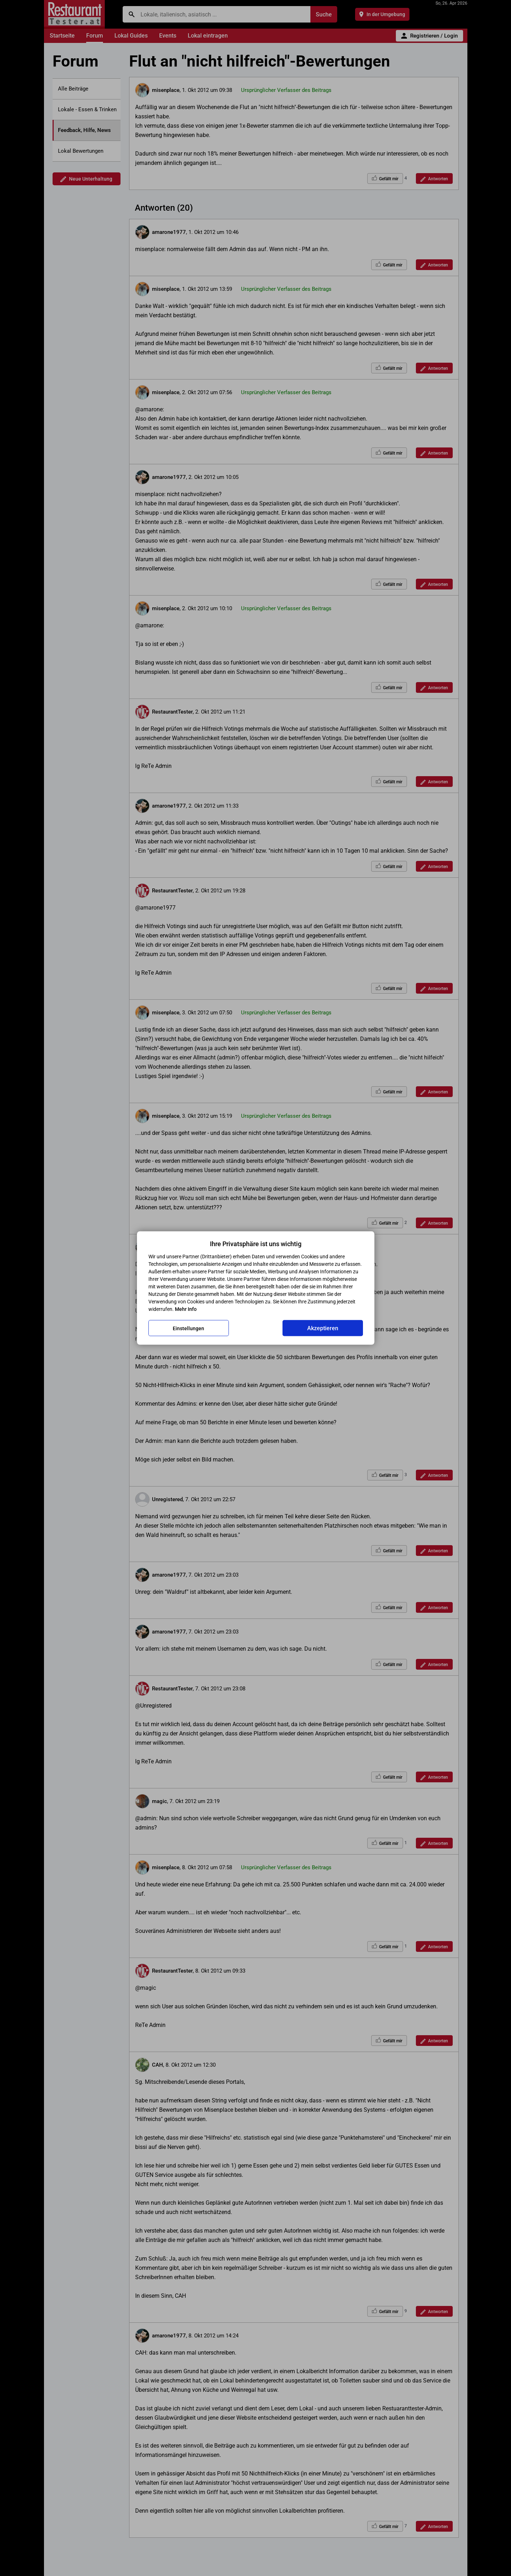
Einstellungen (188, 1328)
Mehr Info (186, 1309)
